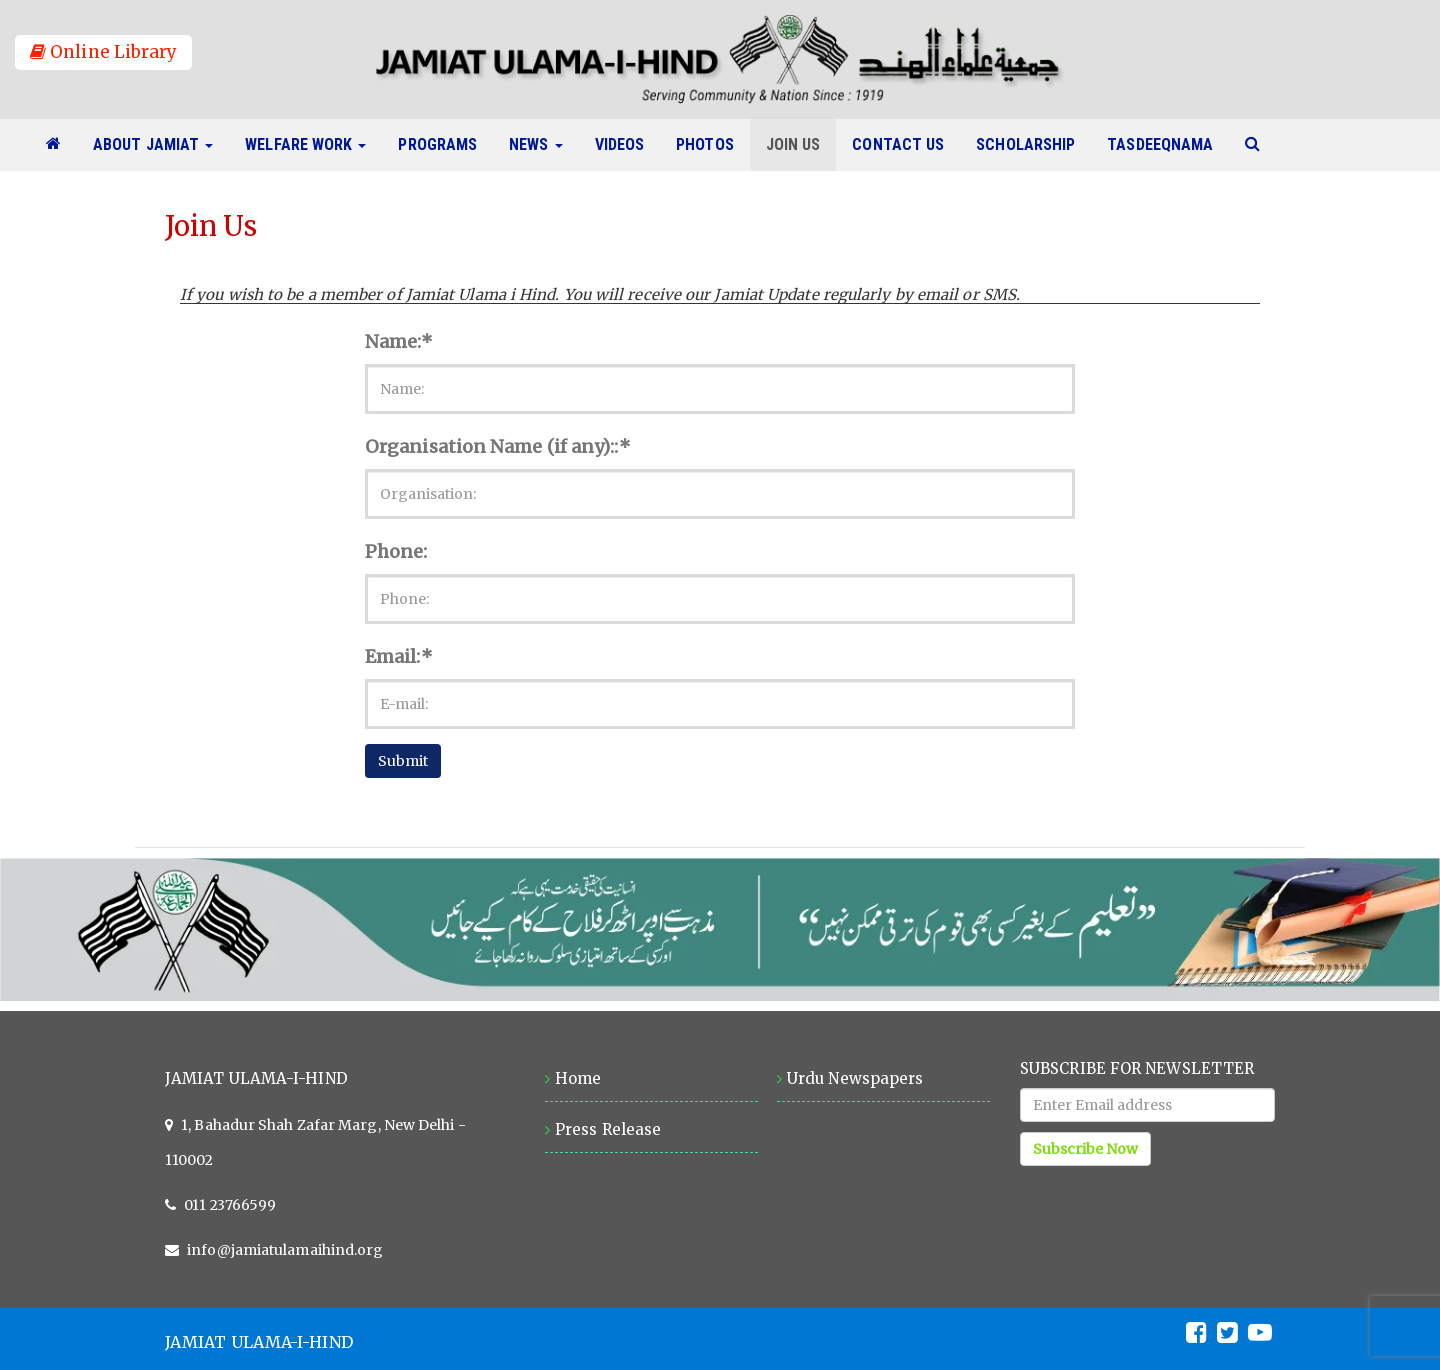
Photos (713, 144)
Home (578, 1078)
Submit (403, 761)
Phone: (396, 551)
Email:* (399, 656)
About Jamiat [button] (153, 144)
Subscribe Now (1085, 1149)
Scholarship (1033, 144)
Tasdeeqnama (1168, 144)
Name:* (399, 341)
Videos (628, 144)
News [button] (535, 144)
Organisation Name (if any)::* (498, 446)
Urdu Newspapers (855, 1078)
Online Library (103, 52)
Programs (445, 144)
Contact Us (906, 144)
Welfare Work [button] (305, 144)
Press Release (608, 1129)
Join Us (801, 144)
